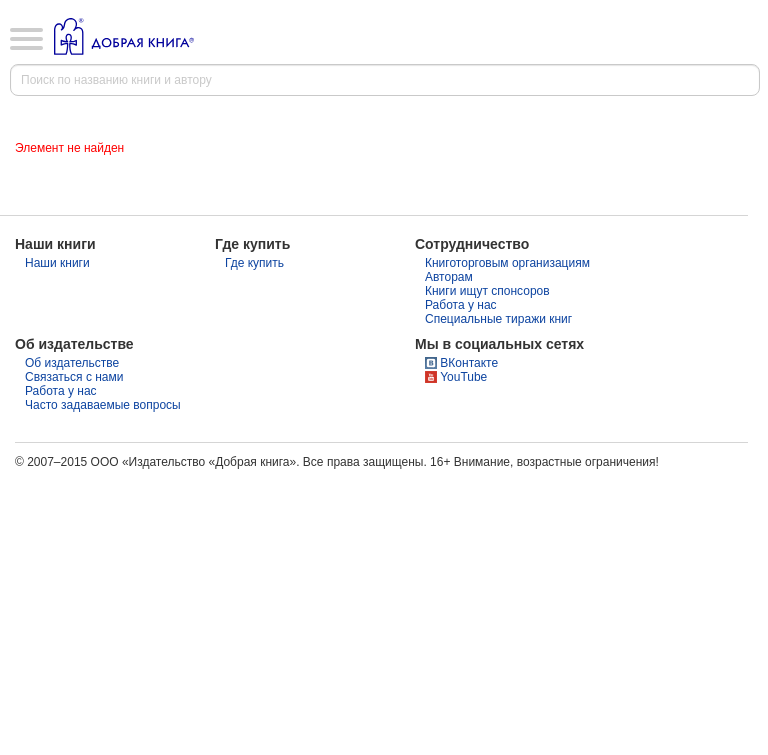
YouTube (463, 377)
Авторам (449, 277)
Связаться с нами (74, 377)
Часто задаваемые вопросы (103, 405)
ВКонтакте (469, 363)
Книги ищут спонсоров (487, 291)
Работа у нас (461, 305)
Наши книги (57, 263)
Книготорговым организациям (507, 263)
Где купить (254, 263)
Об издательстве (72, 363)
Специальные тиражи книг (498, 319)
